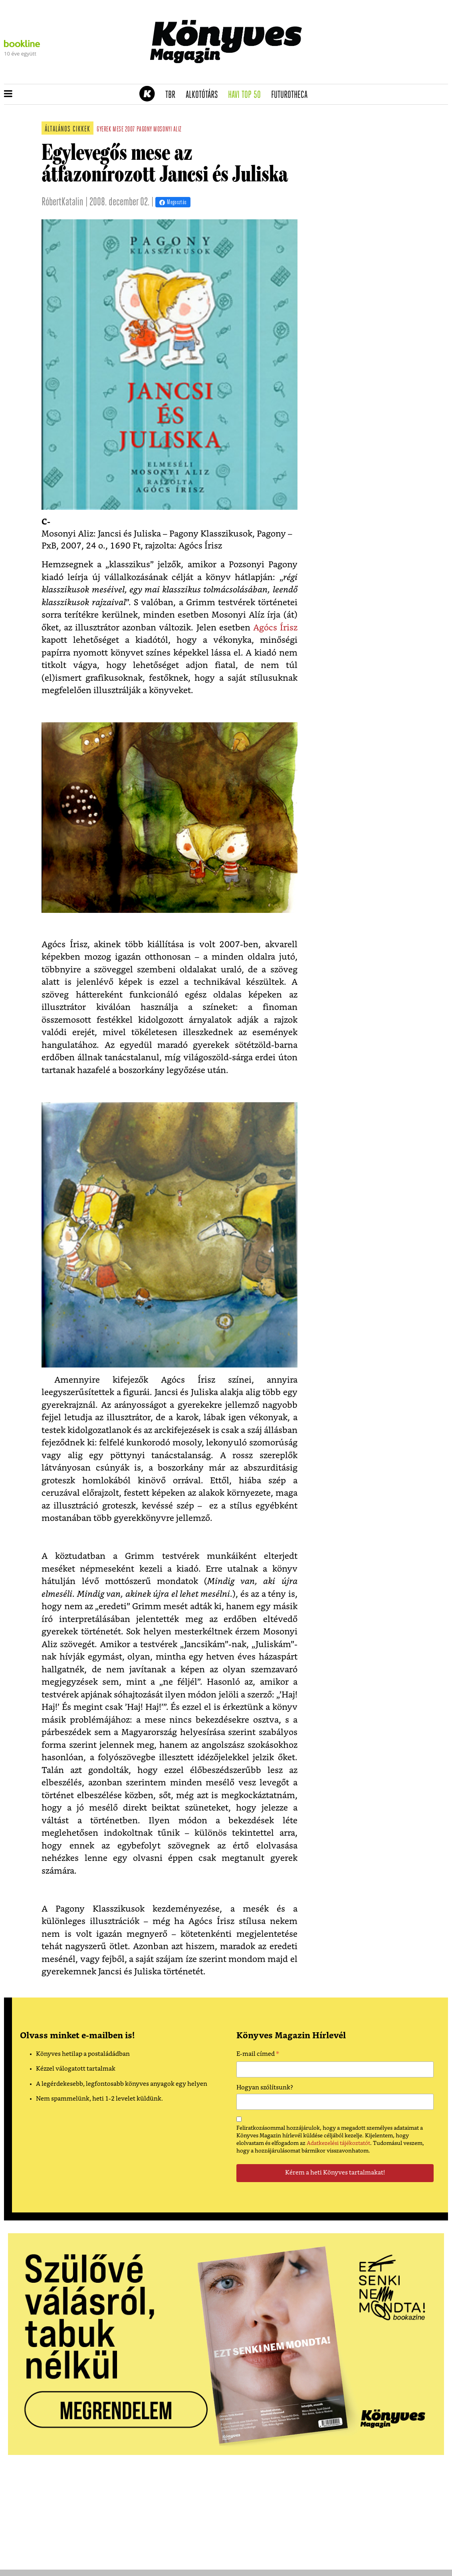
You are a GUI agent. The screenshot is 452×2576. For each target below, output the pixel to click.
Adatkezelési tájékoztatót (338, 2143)
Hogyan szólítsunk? (264, 2088)
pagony (144, 129)
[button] (8, 94)
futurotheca (292, 95)
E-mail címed (257, 2055)
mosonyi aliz (167, 129)
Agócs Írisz (275, 628)
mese (118, 129)
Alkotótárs (204, 95)
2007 (130, 129)
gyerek (104, 129)
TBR (172, 95)
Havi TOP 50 (247, 95)
